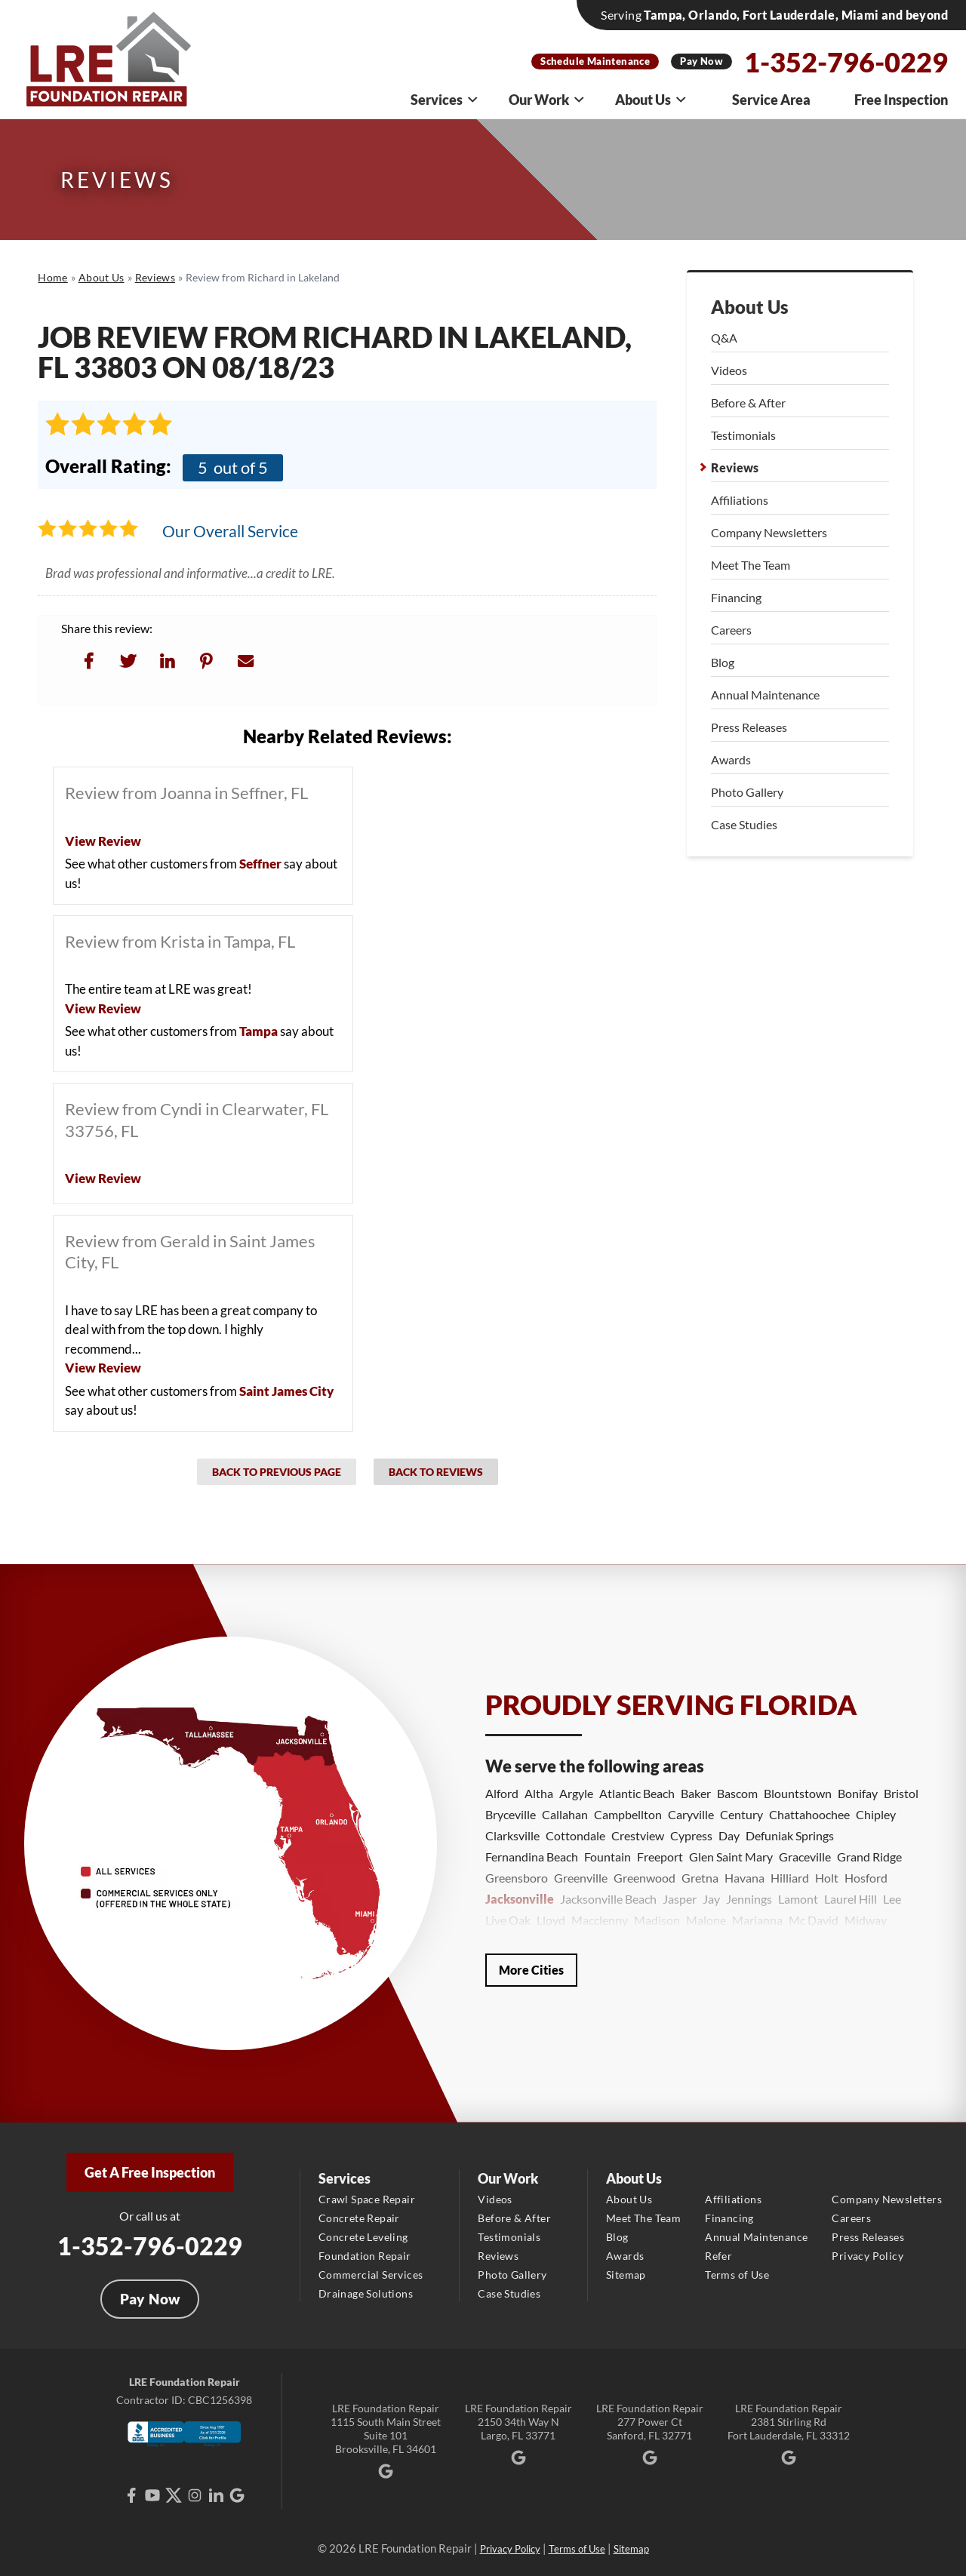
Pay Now (701, 61)
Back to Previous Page (276, 1471)
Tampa (258, 1031)
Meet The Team (750, 565)
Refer (718, 2255)
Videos (729, 370)
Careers (731, 629)
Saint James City (286, 1391)
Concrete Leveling (363, 2236)
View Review (103, 841)
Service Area (771, 99)
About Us (651, 99)
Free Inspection (901, 99)
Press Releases (749, 727)
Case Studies (744, 824)
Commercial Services (370, 2274)
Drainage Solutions (365, 2293)
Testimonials (743, 435)
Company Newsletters (769, 532)
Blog (722, 662)
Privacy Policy (867, 2255)
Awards (731, 759)
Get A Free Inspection (150, 2172)
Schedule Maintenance (595, 61)
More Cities (531, 1970)
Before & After (748, 402)
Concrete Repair (359, 2218)
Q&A (724, 337)
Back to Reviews (436, 1471)
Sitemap (626, 2274)
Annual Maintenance (765, 694)
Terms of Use (737, 2274)
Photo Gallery (747, 792)
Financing (736, 597)
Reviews (734, 467)
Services (445, 99)
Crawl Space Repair (366, 2199)
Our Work (547, 99)
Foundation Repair (364, 2255)
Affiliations (739, 500)
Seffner (260, 863)
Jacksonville (519, 1899)
